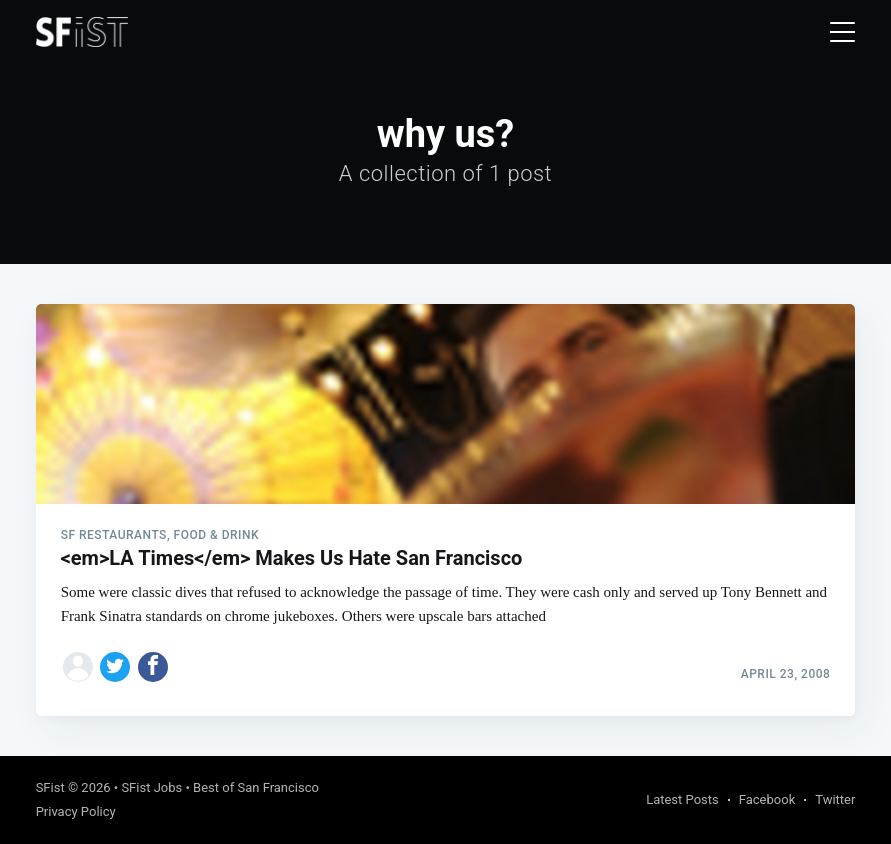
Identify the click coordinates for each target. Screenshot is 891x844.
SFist (50, 787)
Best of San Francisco (256, 787)
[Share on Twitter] (115, 667)
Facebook (767, 799)
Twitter (835, 799)
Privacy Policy (76, 811)
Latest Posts (682, 799)
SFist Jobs (151, 787)
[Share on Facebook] (153, 667)
